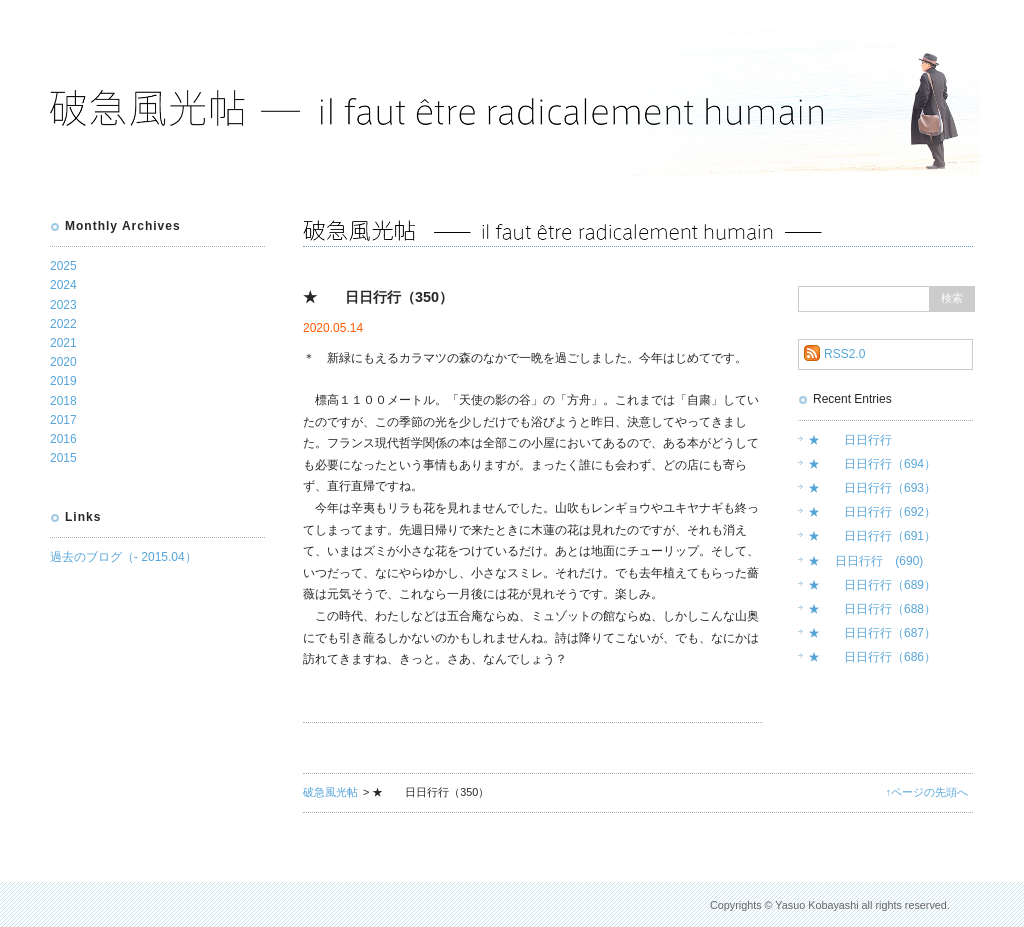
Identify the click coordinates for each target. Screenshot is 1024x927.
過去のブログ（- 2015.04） (123, 557)
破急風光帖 (330, 792)
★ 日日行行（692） (872, 512)
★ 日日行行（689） (872, 585)
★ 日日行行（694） (872, 464)
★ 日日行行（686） (872, 657)
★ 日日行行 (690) (865, 561)
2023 (63, 305)
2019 (63, 381)
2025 (63, 266)
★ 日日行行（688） (872, 609)
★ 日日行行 (850, 440)
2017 (63, 420)
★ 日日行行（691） (872, 536)
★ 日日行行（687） (872, 633)
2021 (63, 343)
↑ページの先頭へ (927, 792)
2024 (63, 285)
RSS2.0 (844, 354)
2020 (63, 362)
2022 (63, 324)
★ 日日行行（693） (872, 488)
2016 (63, 439)
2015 (63, 458)
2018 (63, 401)
